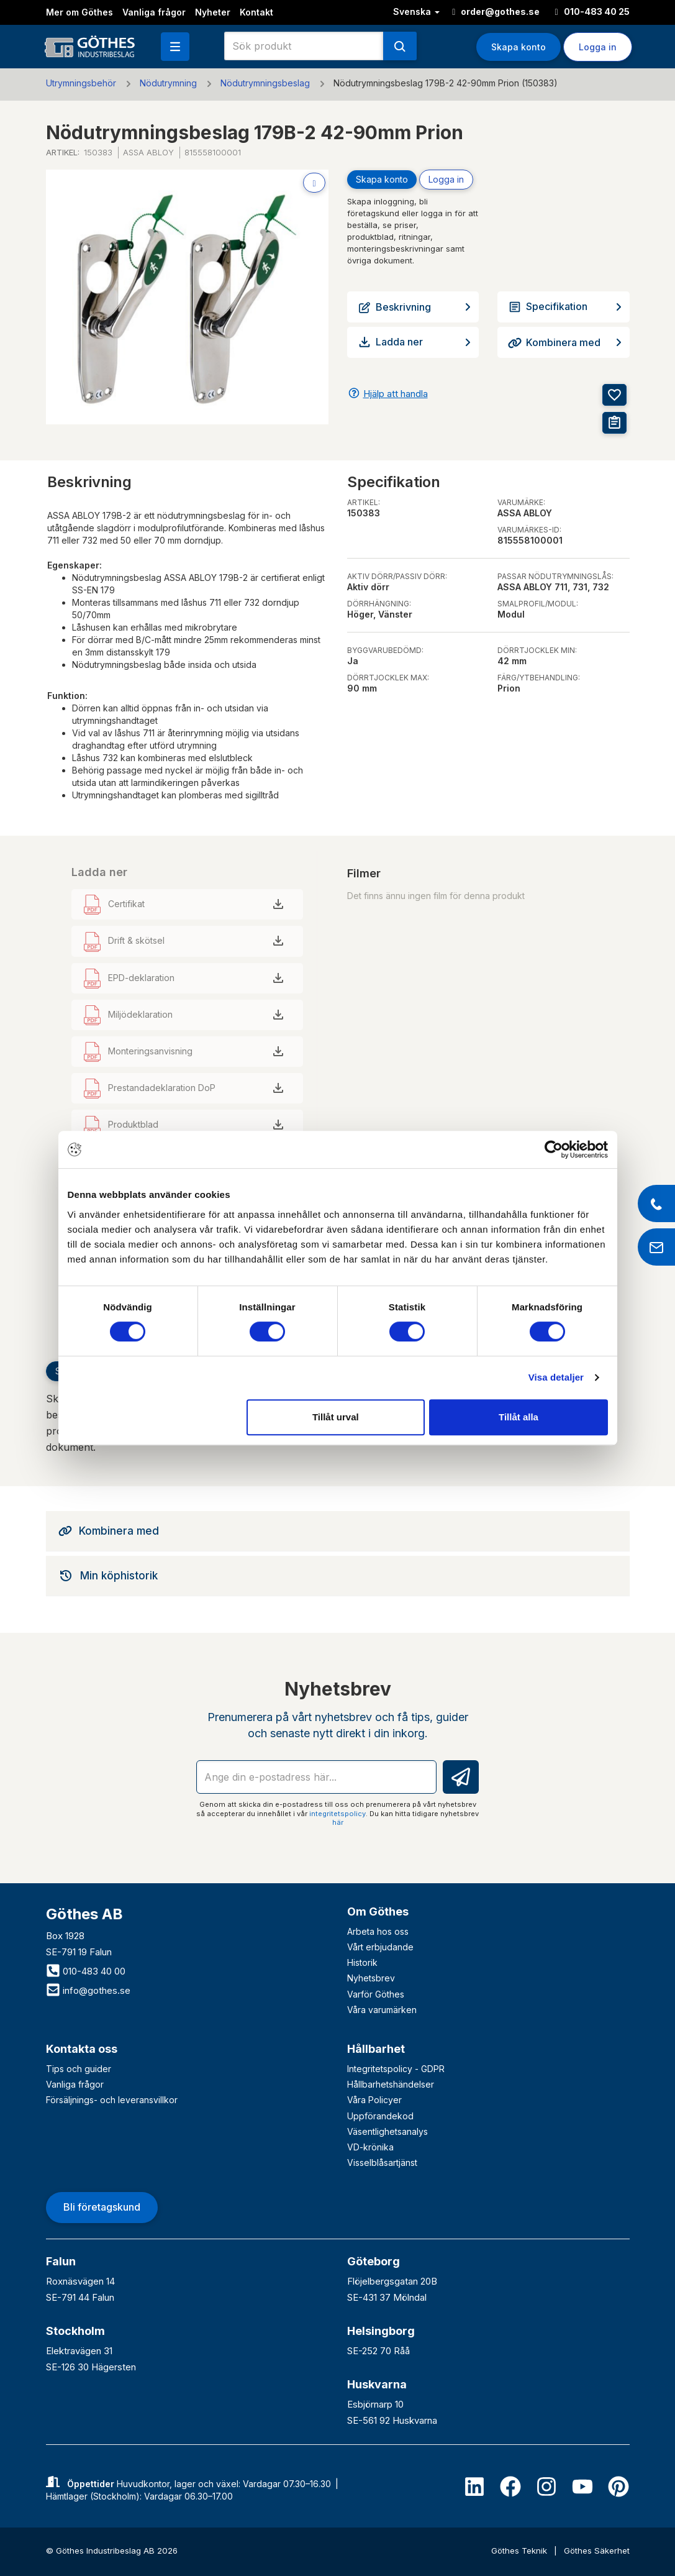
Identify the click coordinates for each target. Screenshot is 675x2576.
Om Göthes (378, 1911)
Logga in (598, 47)
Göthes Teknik (520, 2550)
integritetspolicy (337, 1813)
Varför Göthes (375, 1994)
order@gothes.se (496, 11)
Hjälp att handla (395, 394)
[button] (175, 46)
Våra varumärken (382, 2009)
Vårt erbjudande (380, 1947)
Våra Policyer (374, 2099)
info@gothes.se (88, 1990)
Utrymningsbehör (81, 83)
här (337, 1822)
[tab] (338, 1531)
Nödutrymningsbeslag (265, 83)
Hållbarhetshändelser (390, 2084)
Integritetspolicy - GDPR (396, 2068)
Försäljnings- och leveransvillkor (112, 2099)
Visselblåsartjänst (382, 2162)
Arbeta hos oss (378, 1931)
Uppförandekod (380, 2116)
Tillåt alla (518, 1417)
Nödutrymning (168, 83)
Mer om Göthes (79, 12)
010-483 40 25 (592, 11)
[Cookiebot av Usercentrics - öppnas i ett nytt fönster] (553, 1149)
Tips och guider (78, 2068)
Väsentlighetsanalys (387, 2131)
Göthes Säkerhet (597, 2550)
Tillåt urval (335, 1417)
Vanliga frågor (154, 12)
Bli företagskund (101, 2207)
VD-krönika (370, 2147)
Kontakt (256, 12)
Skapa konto (518, 47)
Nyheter (212, 12)
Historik (362, 1962)
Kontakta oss (81, 2048)
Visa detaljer (556, 1377)
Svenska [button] (416, 11)
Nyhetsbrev (371, 1978)
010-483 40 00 (85, 1971)
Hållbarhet (376, 2048)
